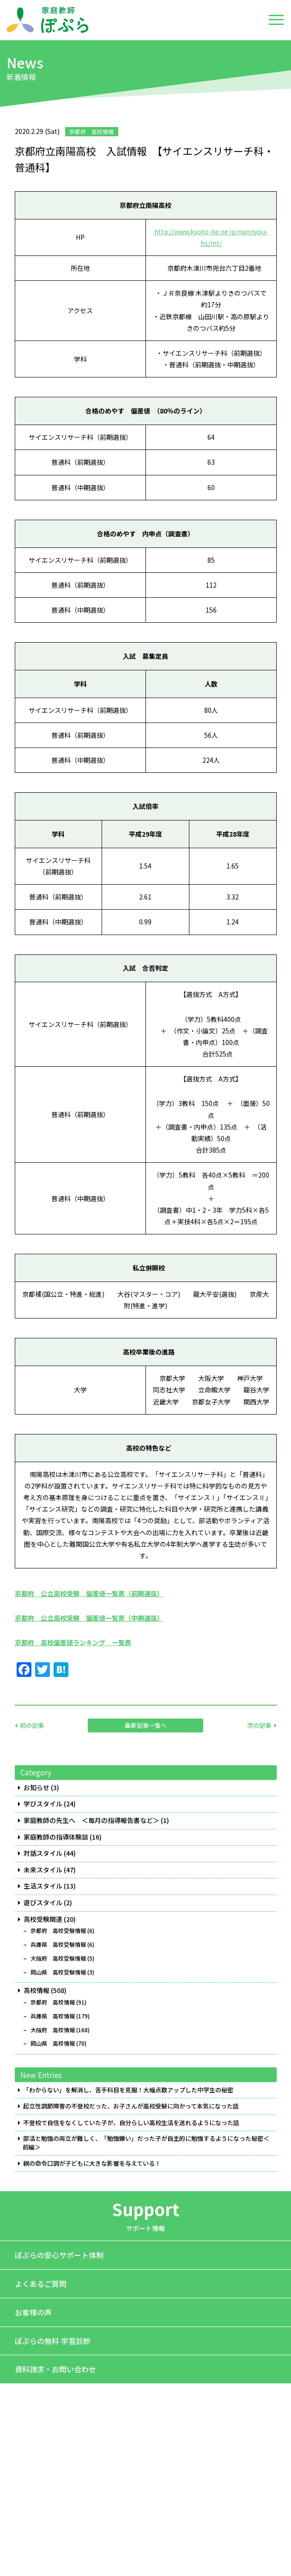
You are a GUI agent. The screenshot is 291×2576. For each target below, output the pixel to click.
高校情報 (36, 1990)
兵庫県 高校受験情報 (58, 1944)
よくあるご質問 (41, 2283)
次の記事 (259, 1725)
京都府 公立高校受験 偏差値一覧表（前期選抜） (89, 1593)
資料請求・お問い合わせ (55, 2369)
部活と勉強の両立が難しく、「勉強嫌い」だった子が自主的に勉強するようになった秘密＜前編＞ (146, 2142)
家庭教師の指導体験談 (56, 1837)
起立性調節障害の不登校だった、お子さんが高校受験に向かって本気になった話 (131, 2106)
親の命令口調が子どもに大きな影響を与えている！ (92, 2163)
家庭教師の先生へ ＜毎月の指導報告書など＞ (91, 1820)
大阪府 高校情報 (52, 2030)
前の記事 (32, 1725)
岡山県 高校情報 (52, 2043)
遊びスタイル (43, 1902)
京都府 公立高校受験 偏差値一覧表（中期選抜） (89, 1617)
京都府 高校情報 (52, 2002)
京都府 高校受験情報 (58, 1930)
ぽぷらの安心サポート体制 (59, 2254)
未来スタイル (43, 1869)
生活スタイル (43, 1886)
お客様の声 (33, 2312)
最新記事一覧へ (146, 1725)
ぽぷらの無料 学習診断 (53, 2340)
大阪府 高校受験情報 (58, 1958)
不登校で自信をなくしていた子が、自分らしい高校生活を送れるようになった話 (131, 2123)
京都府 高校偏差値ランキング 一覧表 (73, 1642)
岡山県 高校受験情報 (58, 1972)
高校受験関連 (43, 1919)
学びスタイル (43, 1803)
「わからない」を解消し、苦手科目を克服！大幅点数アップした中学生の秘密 (128, 2090)
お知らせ (36, 1787)
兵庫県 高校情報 (52, 2016)
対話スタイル (43, 1853)
